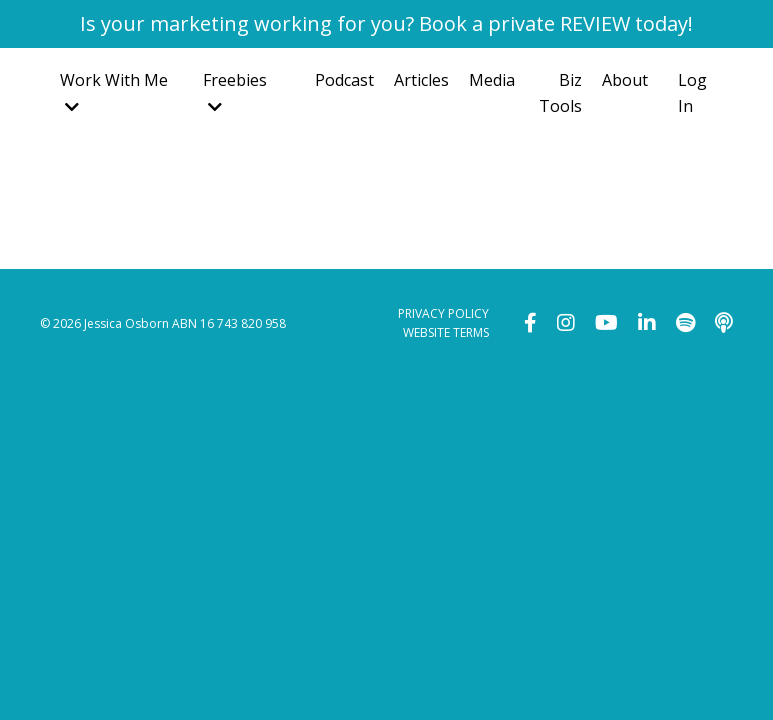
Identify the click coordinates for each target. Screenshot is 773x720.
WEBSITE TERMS (446, 332)
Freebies (235, 92)
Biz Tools (560, 93)
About (625, 80)
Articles (421, 80)
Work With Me (114, 92)
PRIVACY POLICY (443, 313)
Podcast (344, 80)
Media (492, 80)
